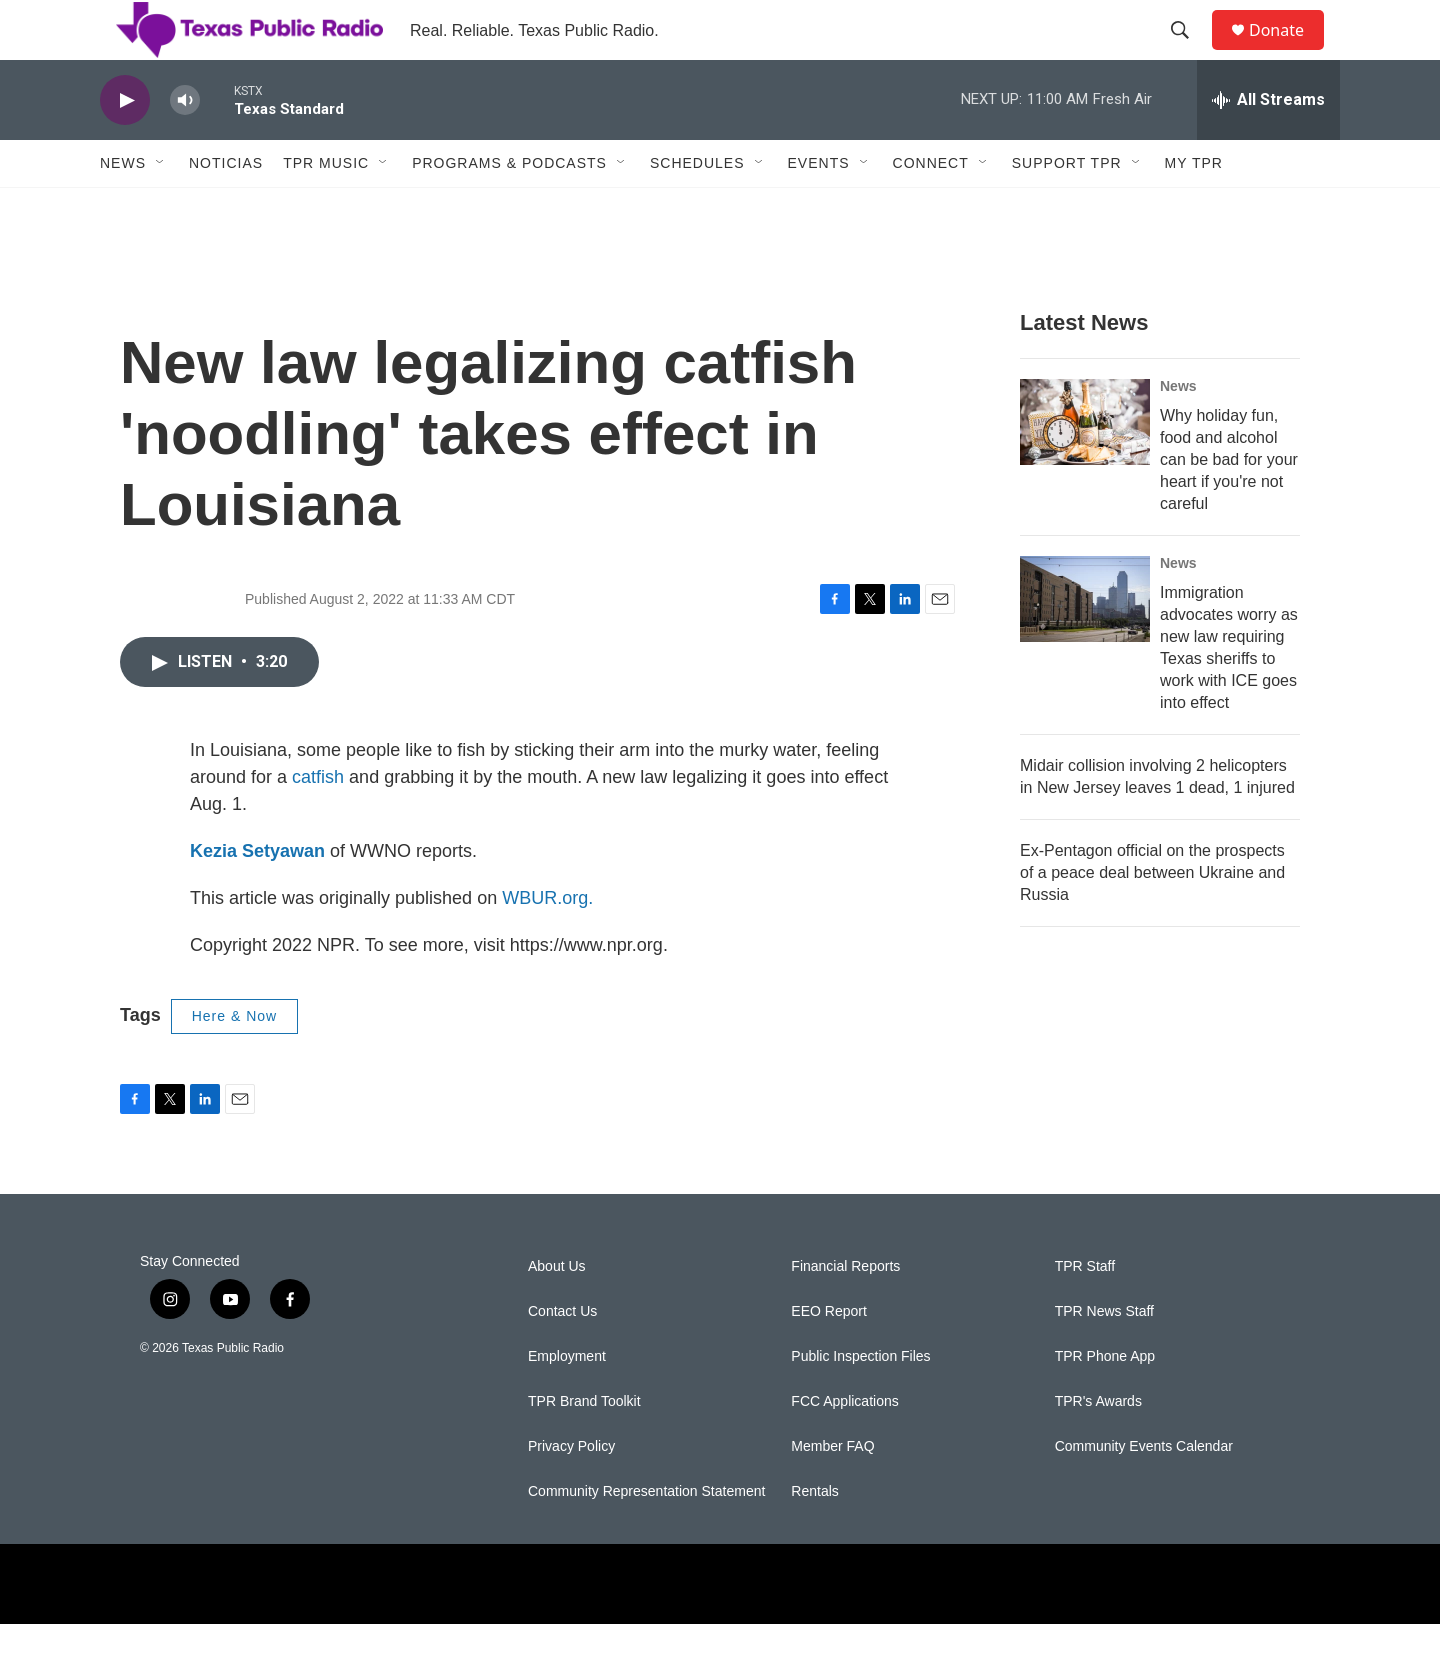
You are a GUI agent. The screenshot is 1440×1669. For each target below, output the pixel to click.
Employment (567, 1401)
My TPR (1194, 208)
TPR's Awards (1098, 1446)
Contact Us (562, 1356)
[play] (125, 145)
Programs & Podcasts (509, 208)
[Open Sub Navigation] (161, 208)
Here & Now (234, 1061)
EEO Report (828, 1356)
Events (819, 208)
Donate (1289, 52)
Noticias (226, 208)
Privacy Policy (571, 1491)
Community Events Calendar (1144, 1491)
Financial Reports (845, 1311)
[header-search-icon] (1189, 53)
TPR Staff (1085, 1311)
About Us (557, 1311)
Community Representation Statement (646, 1536)
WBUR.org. (547, 943)
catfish (318, 822)
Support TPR (1067, 208)
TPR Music (326, 208)
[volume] (185, 145)
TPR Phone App (1105, 1401)
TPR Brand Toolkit (584, 1446)
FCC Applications (844, 1446)
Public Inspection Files (860, 1401)
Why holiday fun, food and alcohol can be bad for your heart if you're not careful (1229, 504)
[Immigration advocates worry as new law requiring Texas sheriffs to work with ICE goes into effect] (1085, 644)
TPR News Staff (1104, 1356)
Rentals (814, 1536)
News (123, 208)
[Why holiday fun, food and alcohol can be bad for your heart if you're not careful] (1085, 467)
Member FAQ (832, 1491)
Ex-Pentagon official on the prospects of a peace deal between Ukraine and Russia (1152, 917)
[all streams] (1268, 145)
